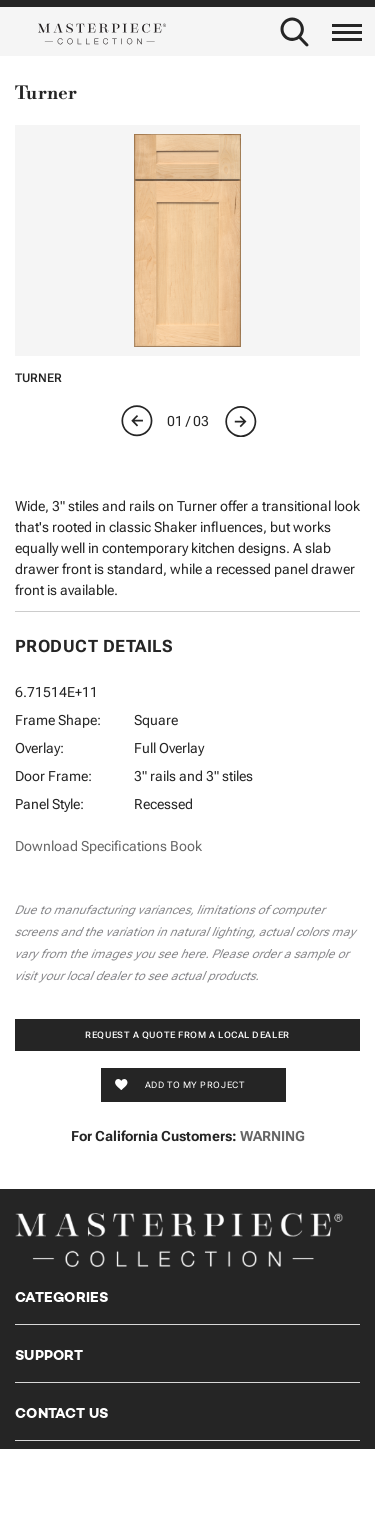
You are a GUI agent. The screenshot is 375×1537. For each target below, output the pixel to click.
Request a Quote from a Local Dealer (187, 1035)
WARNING (272, 1136)
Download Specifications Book (108, 846)
